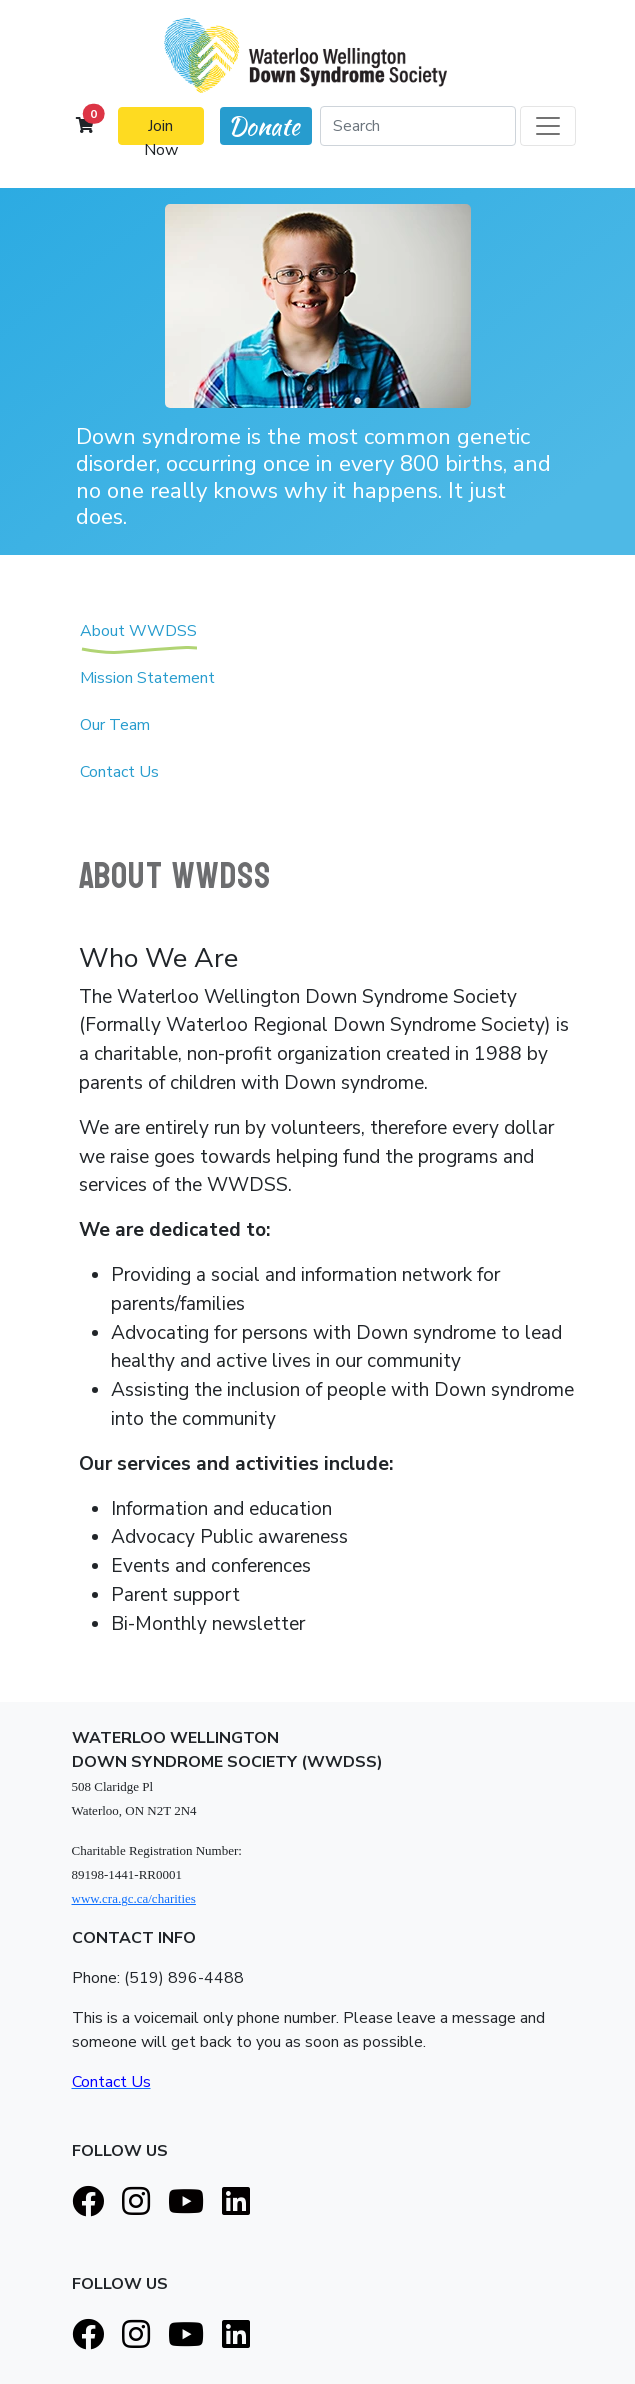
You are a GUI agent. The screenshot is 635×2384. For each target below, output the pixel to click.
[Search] (418, 126)
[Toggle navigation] (548, 126)
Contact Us (119, 780)
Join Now (161, 130)
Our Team (115, 733)
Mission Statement (147, 686)
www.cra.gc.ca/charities (134, 1898)
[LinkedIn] (236, 2202)
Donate (264, 126)
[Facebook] (88, 2202)
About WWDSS (138, 639)
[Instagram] (136, 2202)
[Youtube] (186, 2202)
